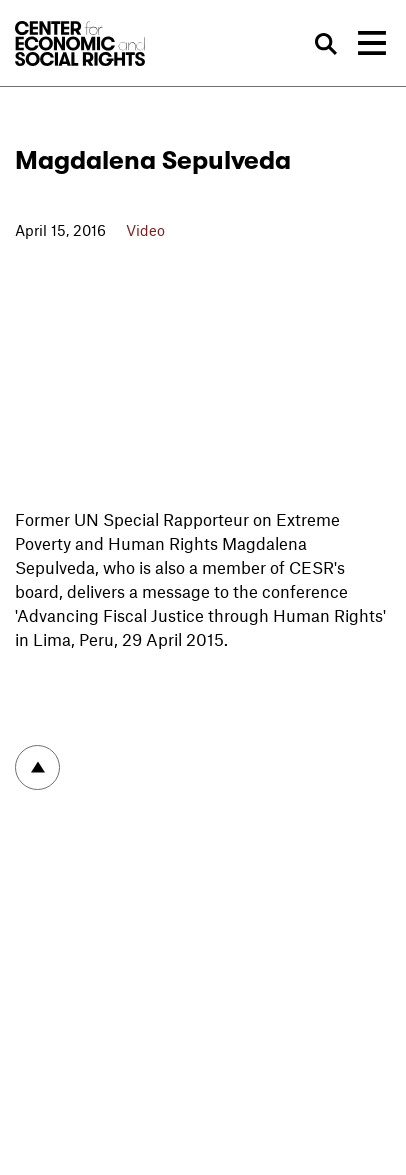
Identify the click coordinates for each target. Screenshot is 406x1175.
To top (37, 767)
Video (145, 230)
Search (327, 44)
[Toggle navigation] (372, 43)
